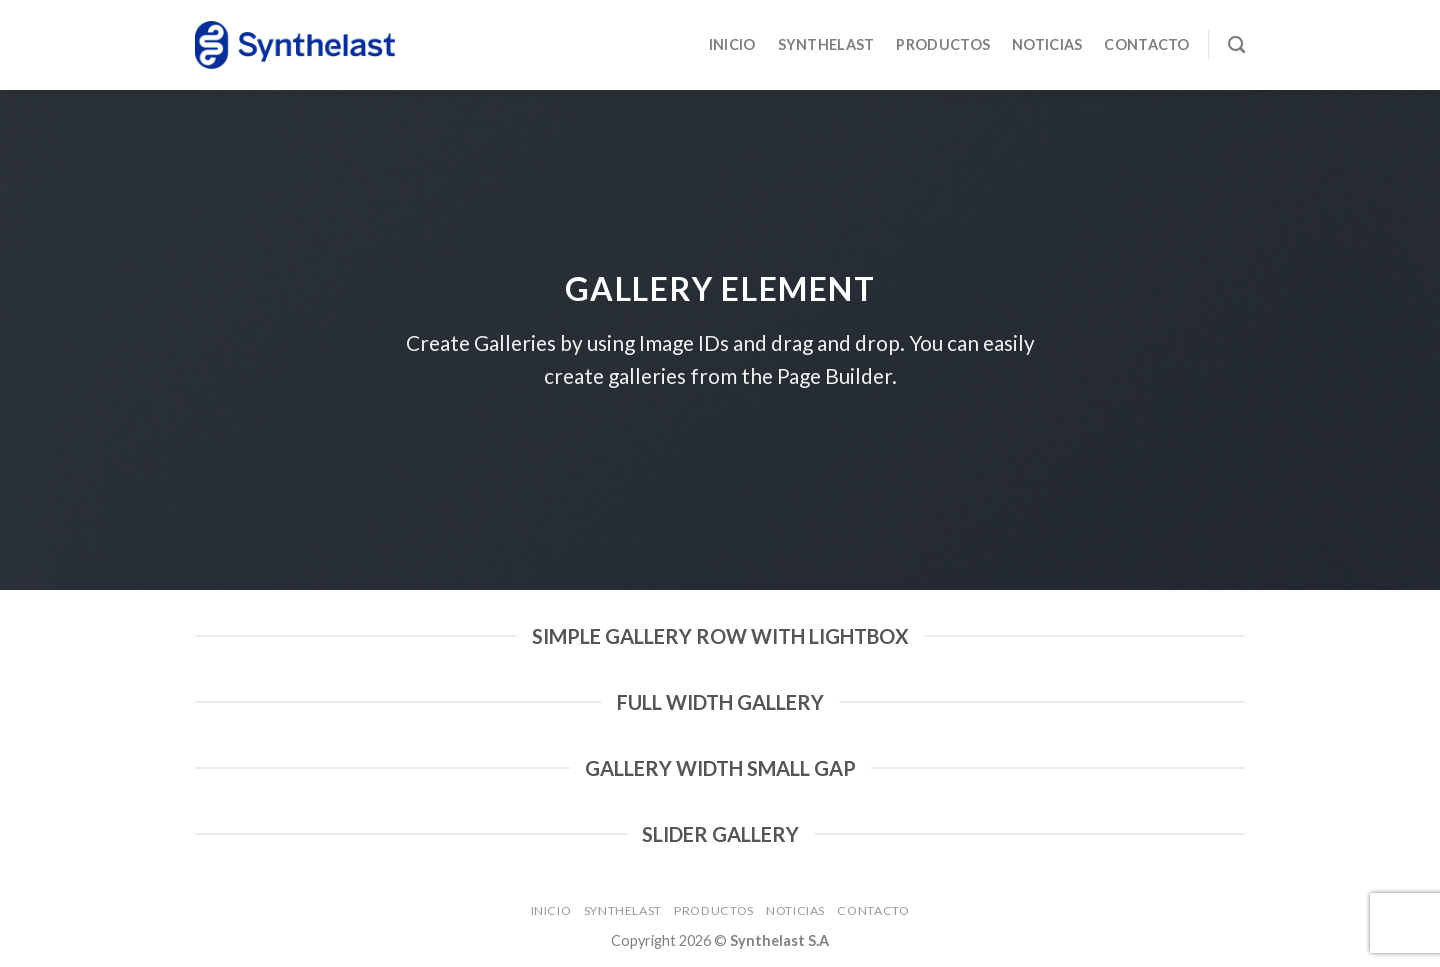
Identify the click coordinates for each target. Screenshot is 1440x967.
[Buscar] (1236, 45)
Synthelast (826, 44)
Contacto (1146, 44)
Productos (943, 44)
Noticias (1047, 44)
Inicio (732, 44)
